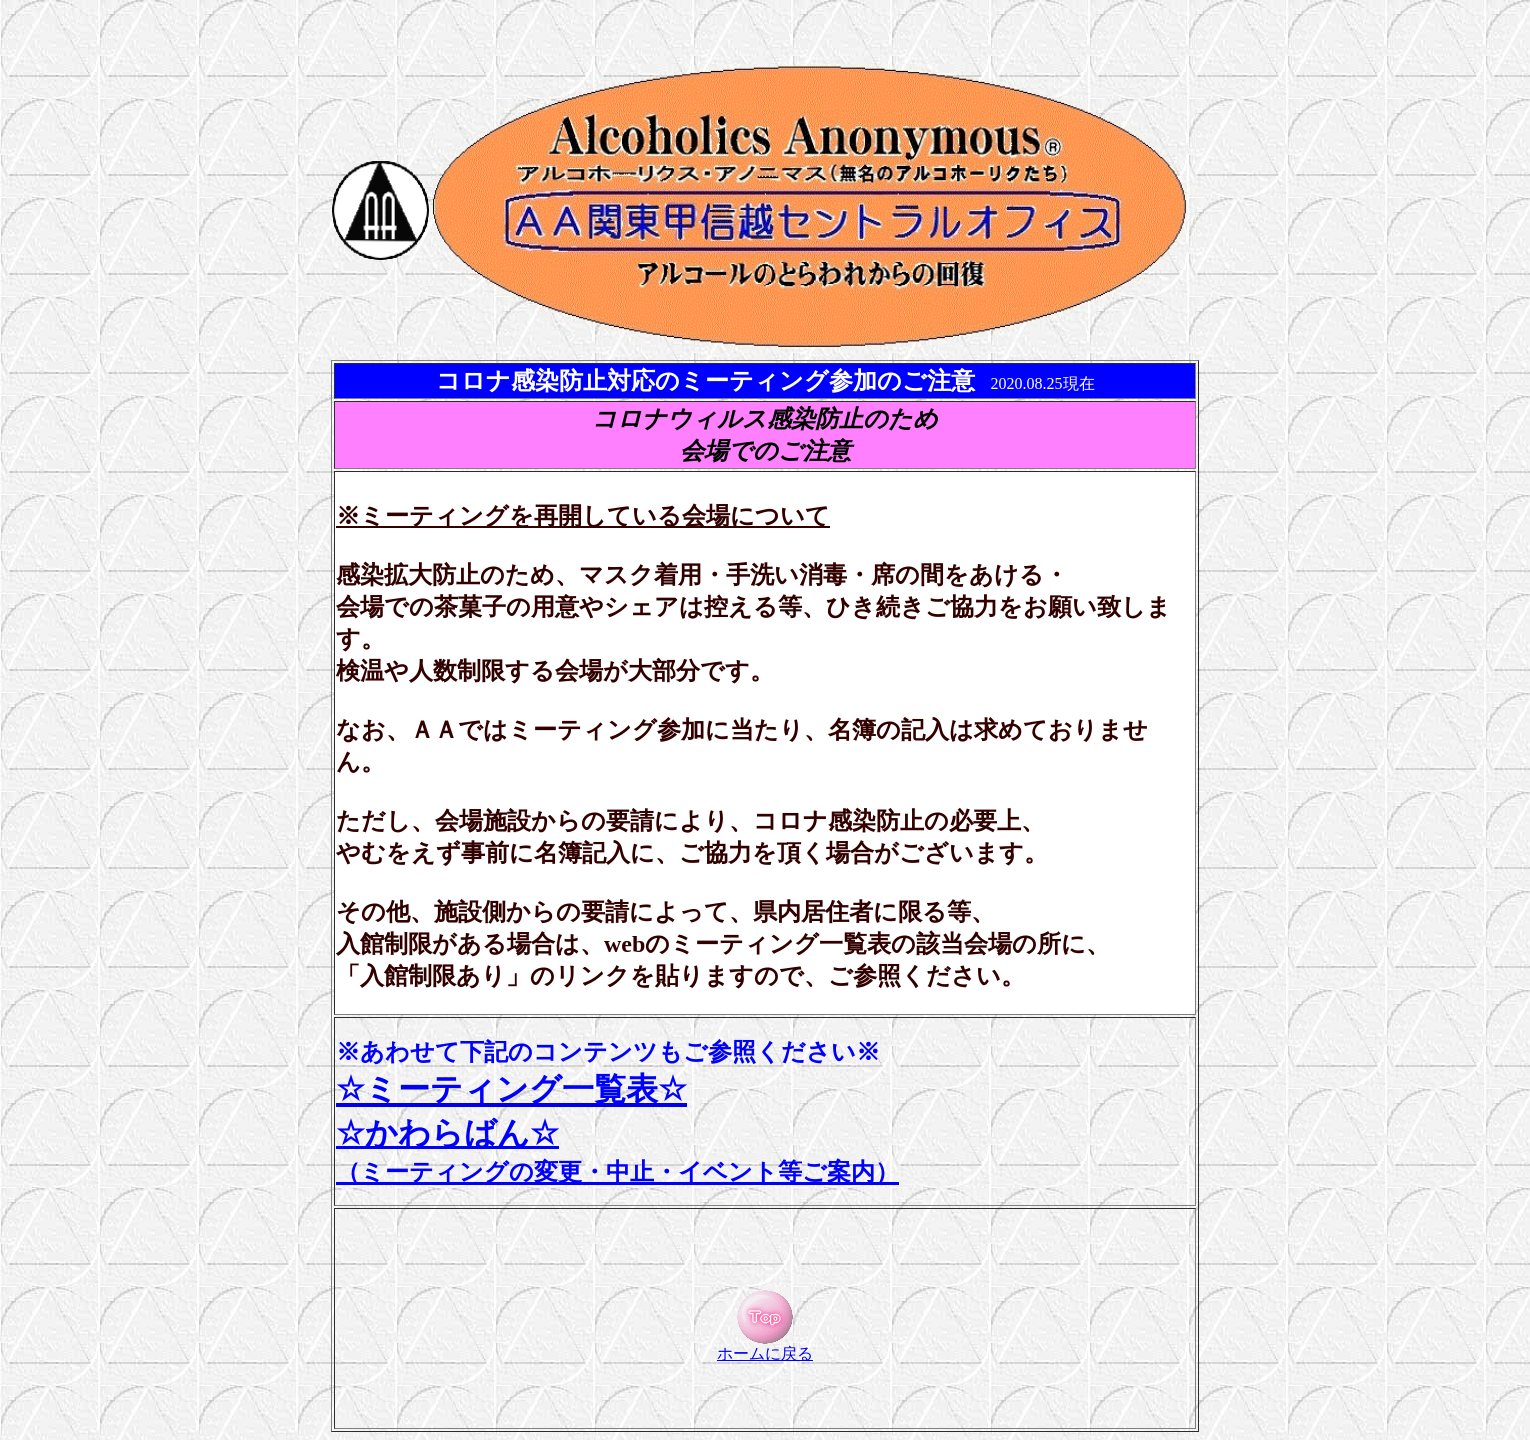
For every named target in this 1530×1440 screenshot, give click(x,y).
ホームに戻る (765, 1346)
